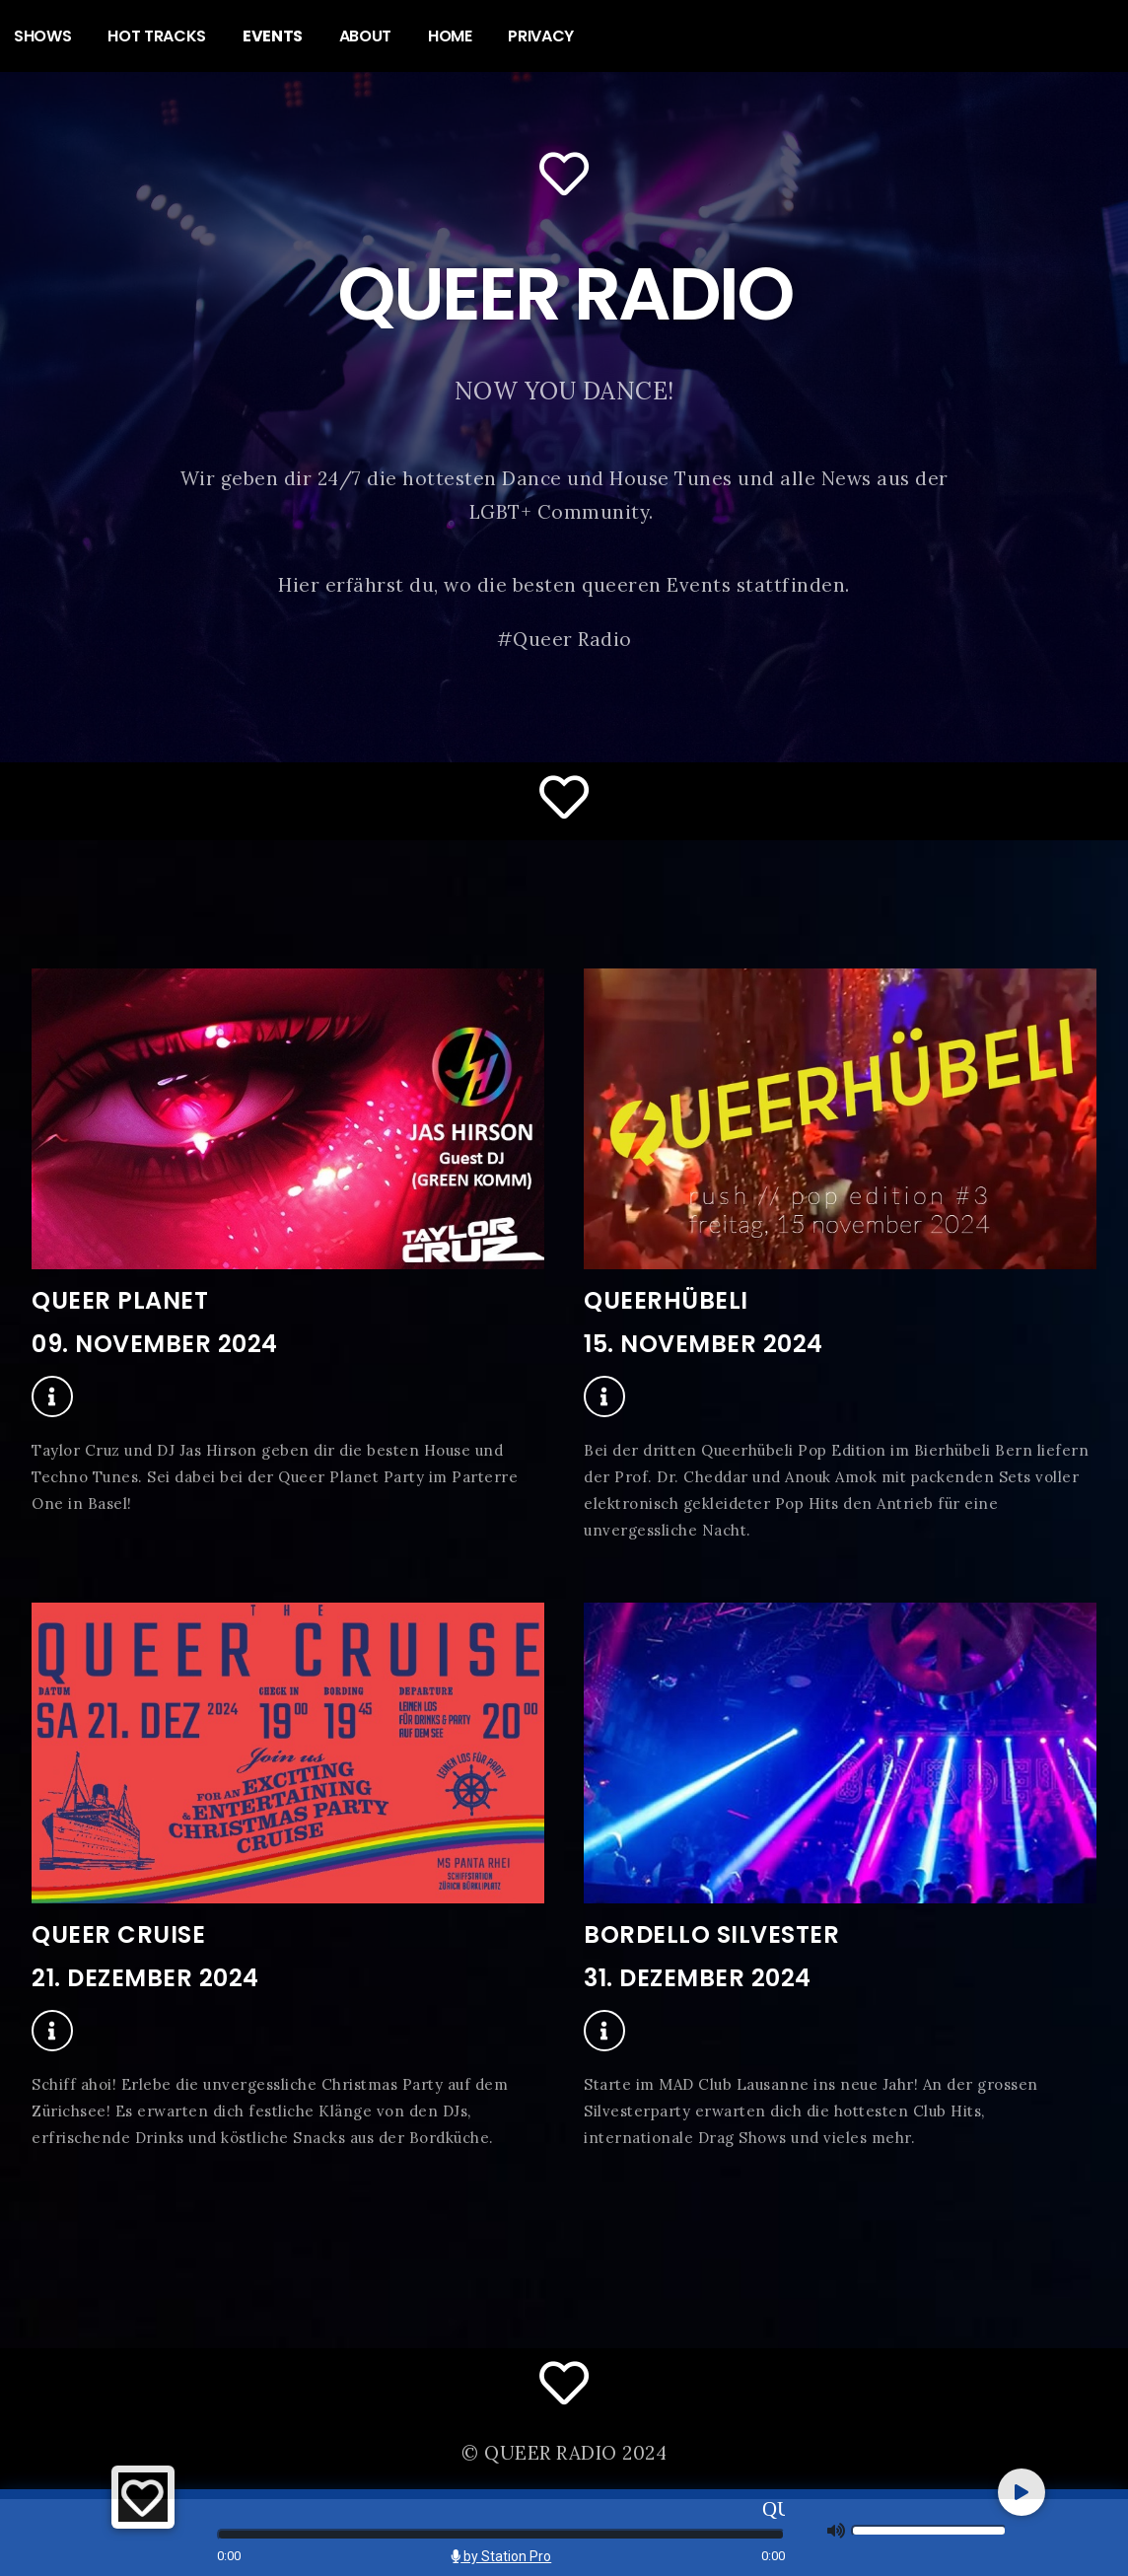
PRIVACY (541, 36)
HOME (450, 36)
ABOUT (365, 36)
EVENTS (273, 36)
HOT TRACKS (156, 36)
